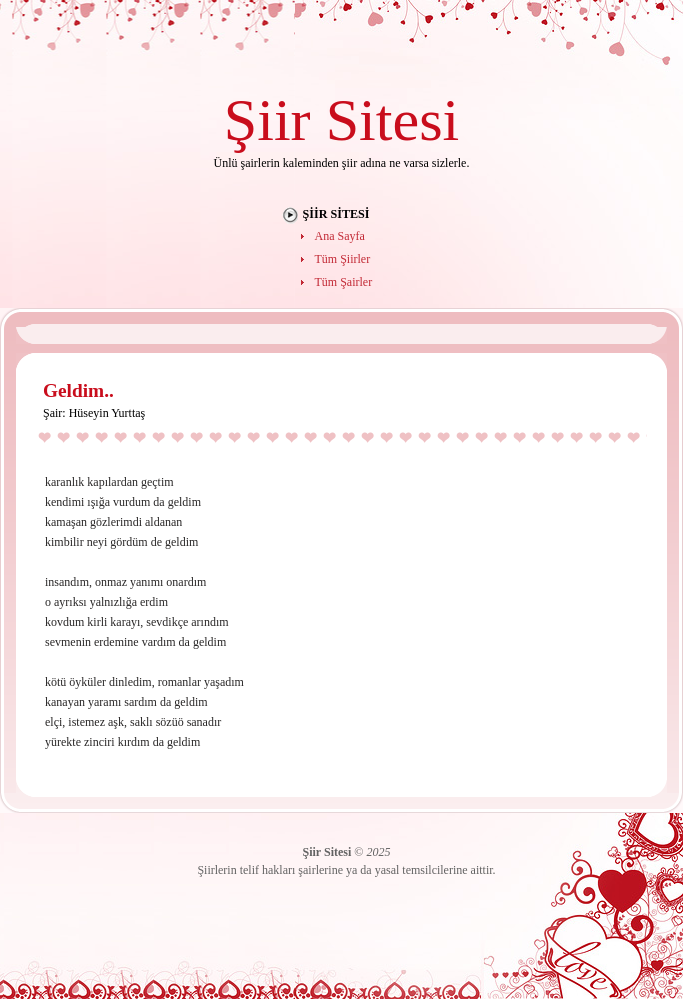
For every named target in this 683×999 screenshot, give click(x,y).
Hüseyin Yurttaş (107, 413)
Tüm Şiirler (343, 259)
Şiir (267, 119)
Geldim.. (78, 390)
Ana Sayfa (340, 236)
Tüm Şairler (344, 282)
